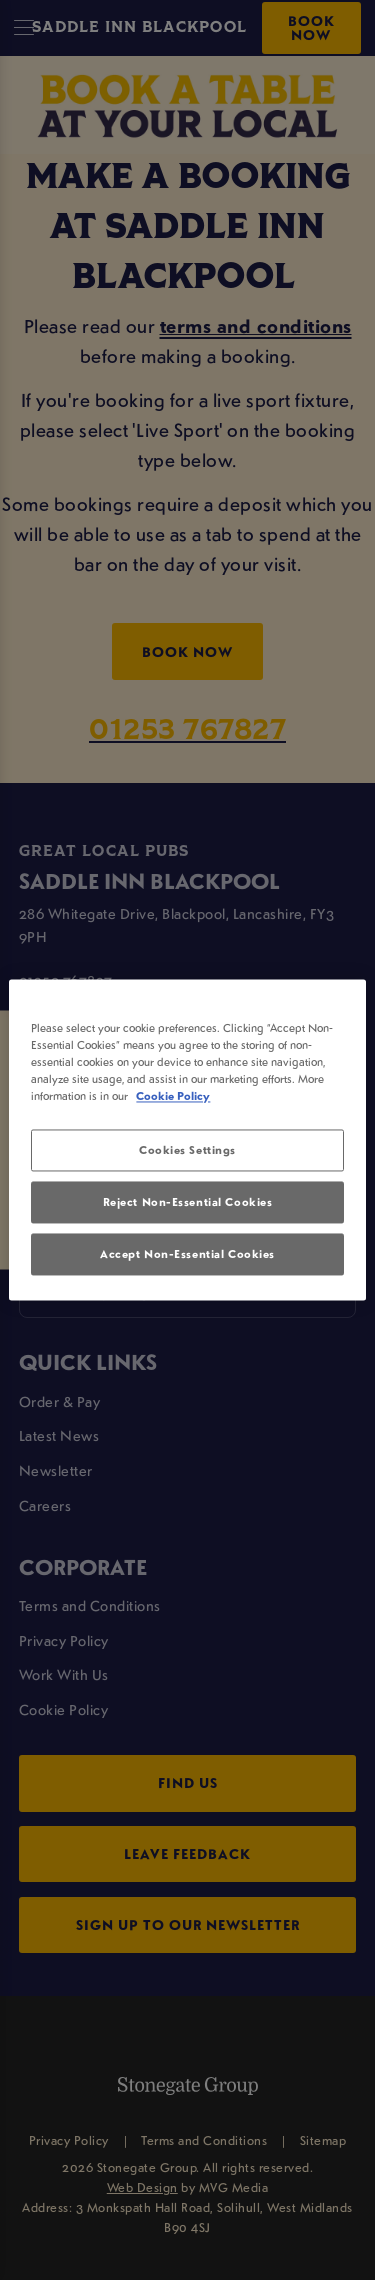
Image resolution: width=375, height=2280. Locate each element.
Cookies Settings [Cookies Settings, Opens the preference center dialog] (187, 1150)
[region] (187, 1139)
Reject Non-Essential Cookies (188, 1202)
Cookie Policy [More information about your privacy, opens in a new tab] (173, 1096)
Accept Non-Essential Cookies (187, 1254)
